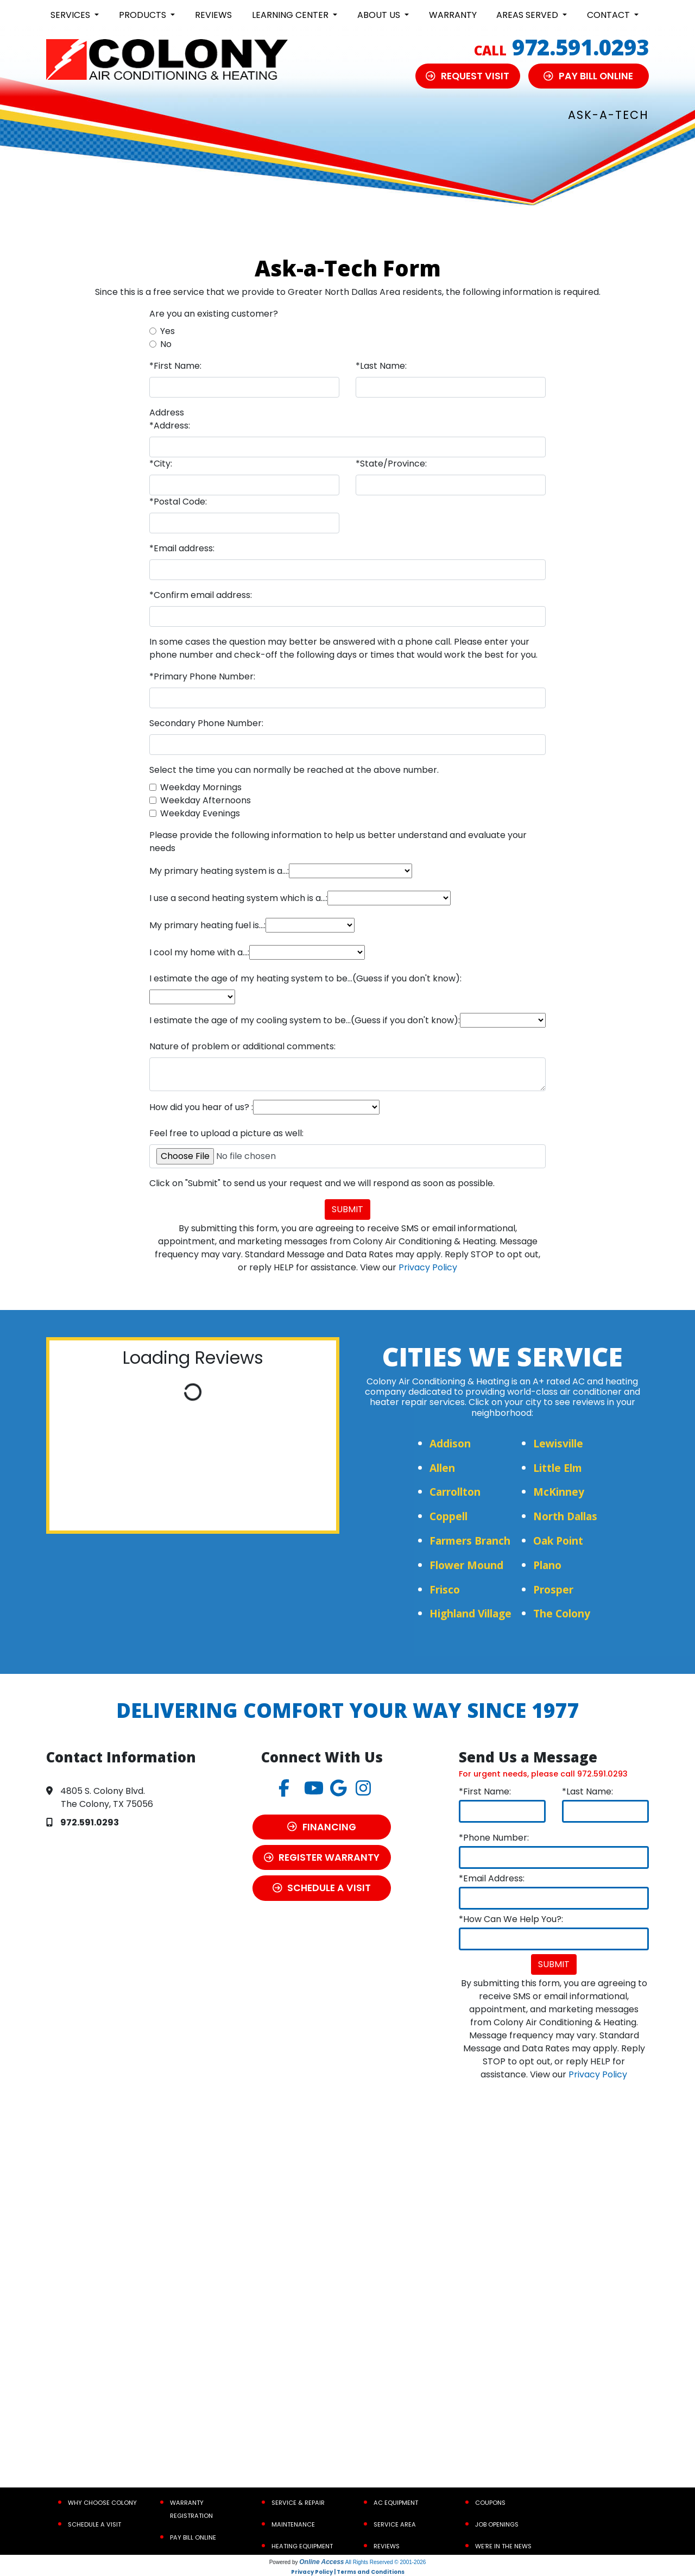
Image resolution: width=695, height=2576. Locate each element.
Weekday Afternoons (205, 800)
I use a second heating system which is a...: (238, 898)
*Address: (169, 425)
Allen (442, 1467)
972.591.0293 (580, 47)
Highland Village (470, 1613)
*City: (160, 463)
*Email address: (181, 548)
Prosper (553, 1589)
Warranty (453, 15)
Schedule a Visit (94, 2524)
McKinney (558, 1491)
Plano (547, 1565)
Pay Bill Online (193, 2537)
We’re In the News (503, 2546)
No (166, 344)
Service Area (395, 2524)
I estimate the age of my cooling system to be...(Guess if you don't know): (304, 1020)
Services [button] (71, 15)
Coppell (448, 1516)
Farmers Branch (469, 1540)
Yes (167, 331)
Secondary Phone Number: (206, 723)
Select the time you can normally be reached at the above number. (294, 770)
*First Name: (175, 366)
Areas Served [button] (528, 15)
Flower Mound (466, 1565)
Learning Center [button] (291, 15)
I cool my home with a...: (199, 952)
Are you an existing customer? (213, 313)
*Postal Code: (178, 501)
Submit (347, 1209)
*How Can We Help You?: (511, 1919)
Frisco (444, 1589)
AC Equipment (396, 2502)
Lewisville (558, 1443)
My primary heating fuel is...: (207, 925)
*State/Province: (391, 463)
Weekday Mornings (201, 787)
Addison (450, 1443)
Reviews (213, 15)
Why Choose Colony (102, 2502)
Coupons (490, 2502)
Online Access (321, 2562)
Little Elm (557, 1467)
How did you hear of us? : (201, 1107)
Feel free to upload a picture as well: (226, 1133)
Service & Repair (298, 2502)
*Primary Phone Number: (202, 676)
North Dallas (565, 1516)
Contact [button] (609, 15)
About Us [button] (379, 15)
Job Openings (497, 2524)
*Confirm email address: (200, 595)
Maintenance (293, 2524)
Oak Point (558, 1540)
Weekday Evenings (200, 813)
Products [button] (143, 15)
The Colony (561, 1613)
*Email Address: (492, 1878)
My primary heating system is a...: (219, 871)
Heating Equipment (302, 2546)
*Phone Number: (494, 1837)
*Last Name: (381, 366)
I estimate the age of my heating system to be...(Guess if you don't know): (305, 978)
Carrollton (455, 1491)
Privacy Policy (428, 1267)
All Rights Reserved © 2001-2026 (385, 2562)
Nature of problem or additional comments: (242, 1046)
